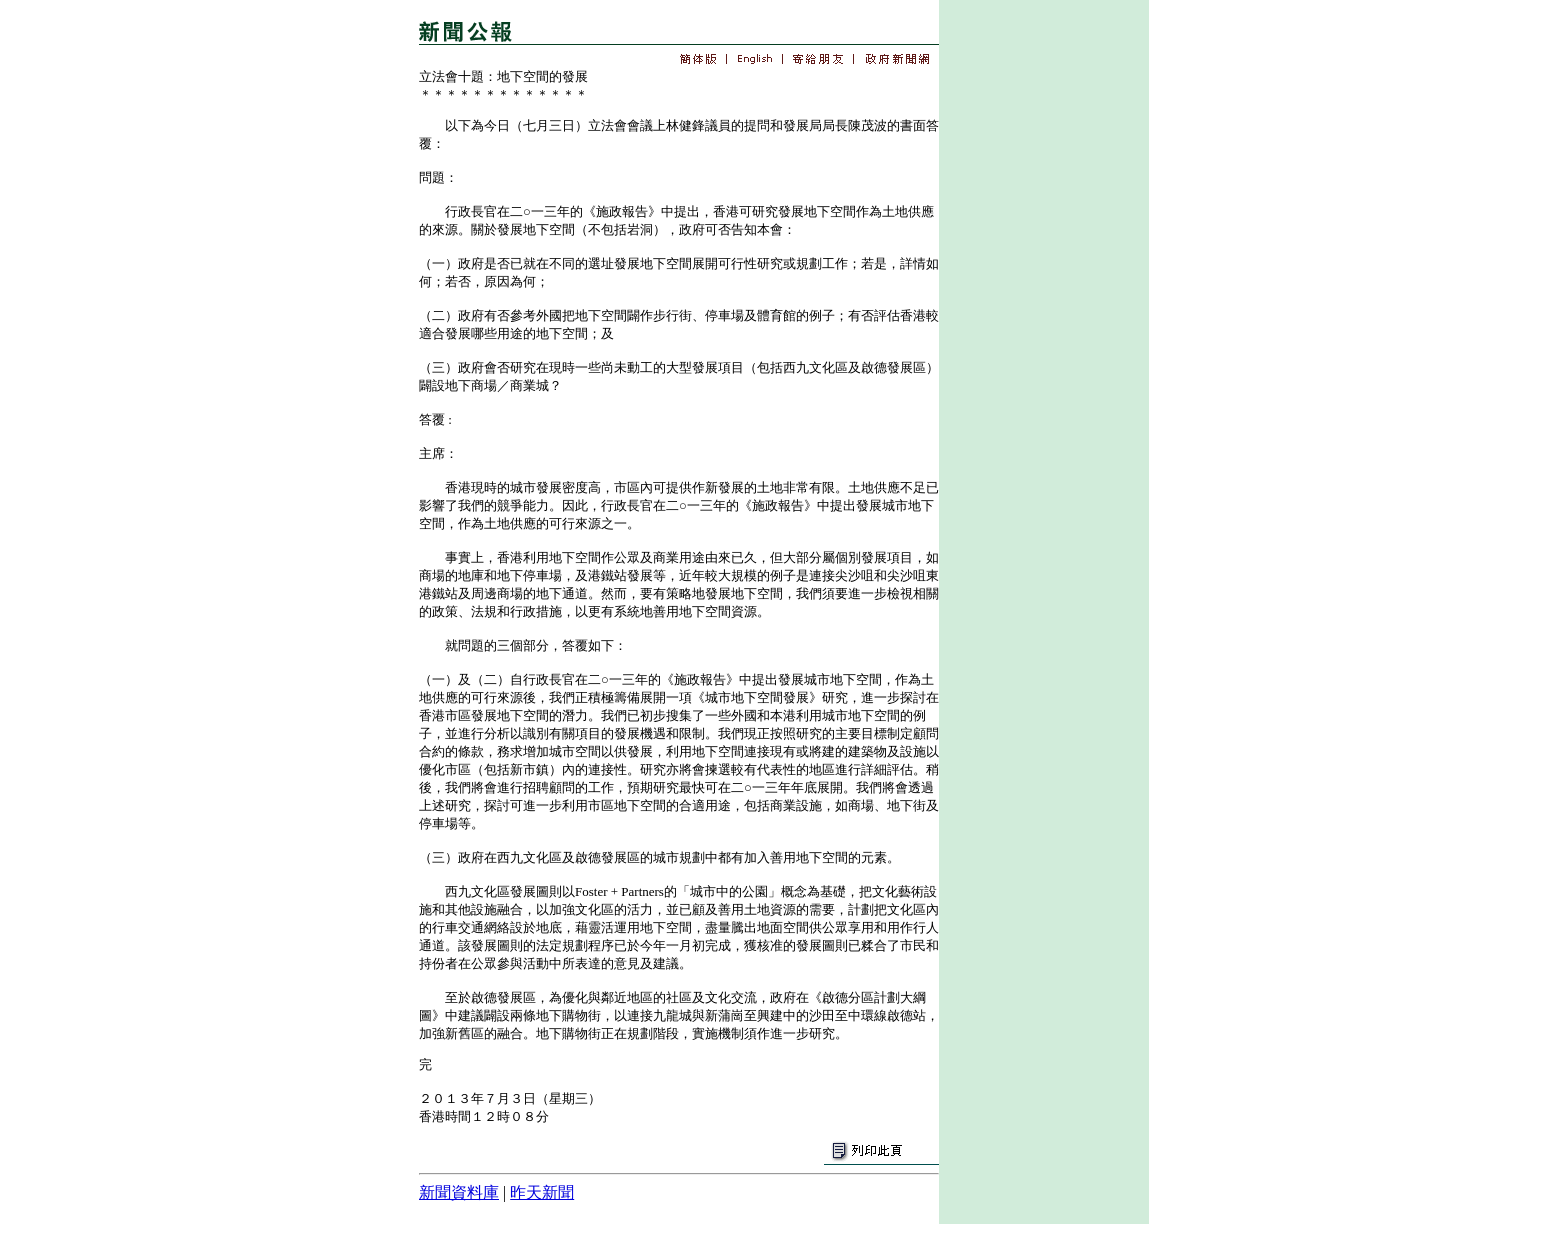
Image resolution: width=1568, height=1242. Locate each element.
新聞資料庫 (459, 1192)
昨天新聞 (542, 1192)
